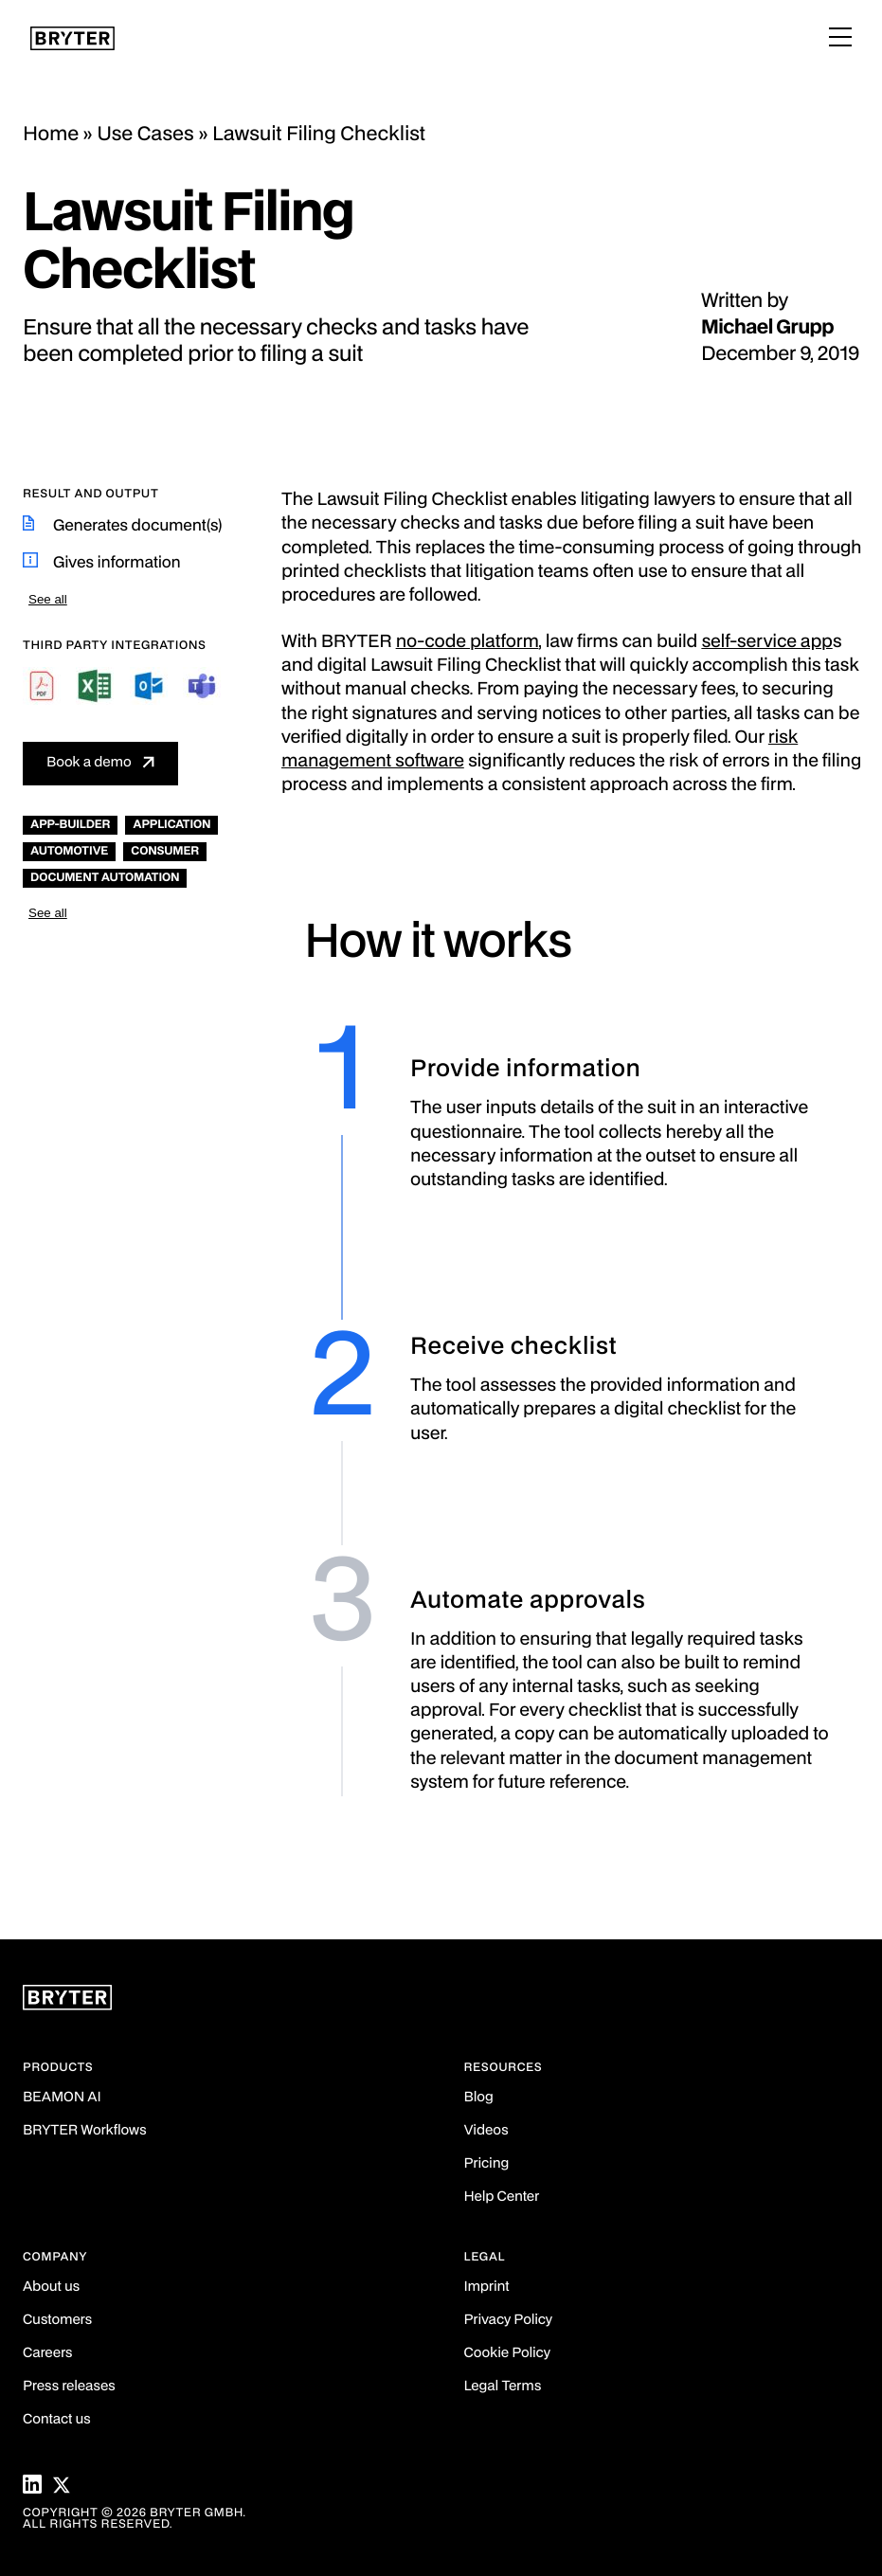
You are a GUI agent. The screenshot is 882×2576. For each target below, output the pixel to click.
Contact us (57, 2420)
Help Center (502, 2197)
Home (51, 134)
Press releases (69, 2387)
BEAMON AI (62, 2098)
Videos (486, 2131)
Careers (47, 2354)
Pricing (487, 2164)
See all (47, 599)
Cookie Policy (507, 2354)
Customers (57, 2321)
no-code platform (467, 643)
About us (51, 2287)
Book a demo (89, 763)
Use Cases (145, 134)
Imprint (487, 2287)
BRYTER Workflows (85, 2131)
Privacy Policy (508, 2321)
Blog (479, 2098)
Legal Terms (503, 2387)
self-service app (766, 643)
